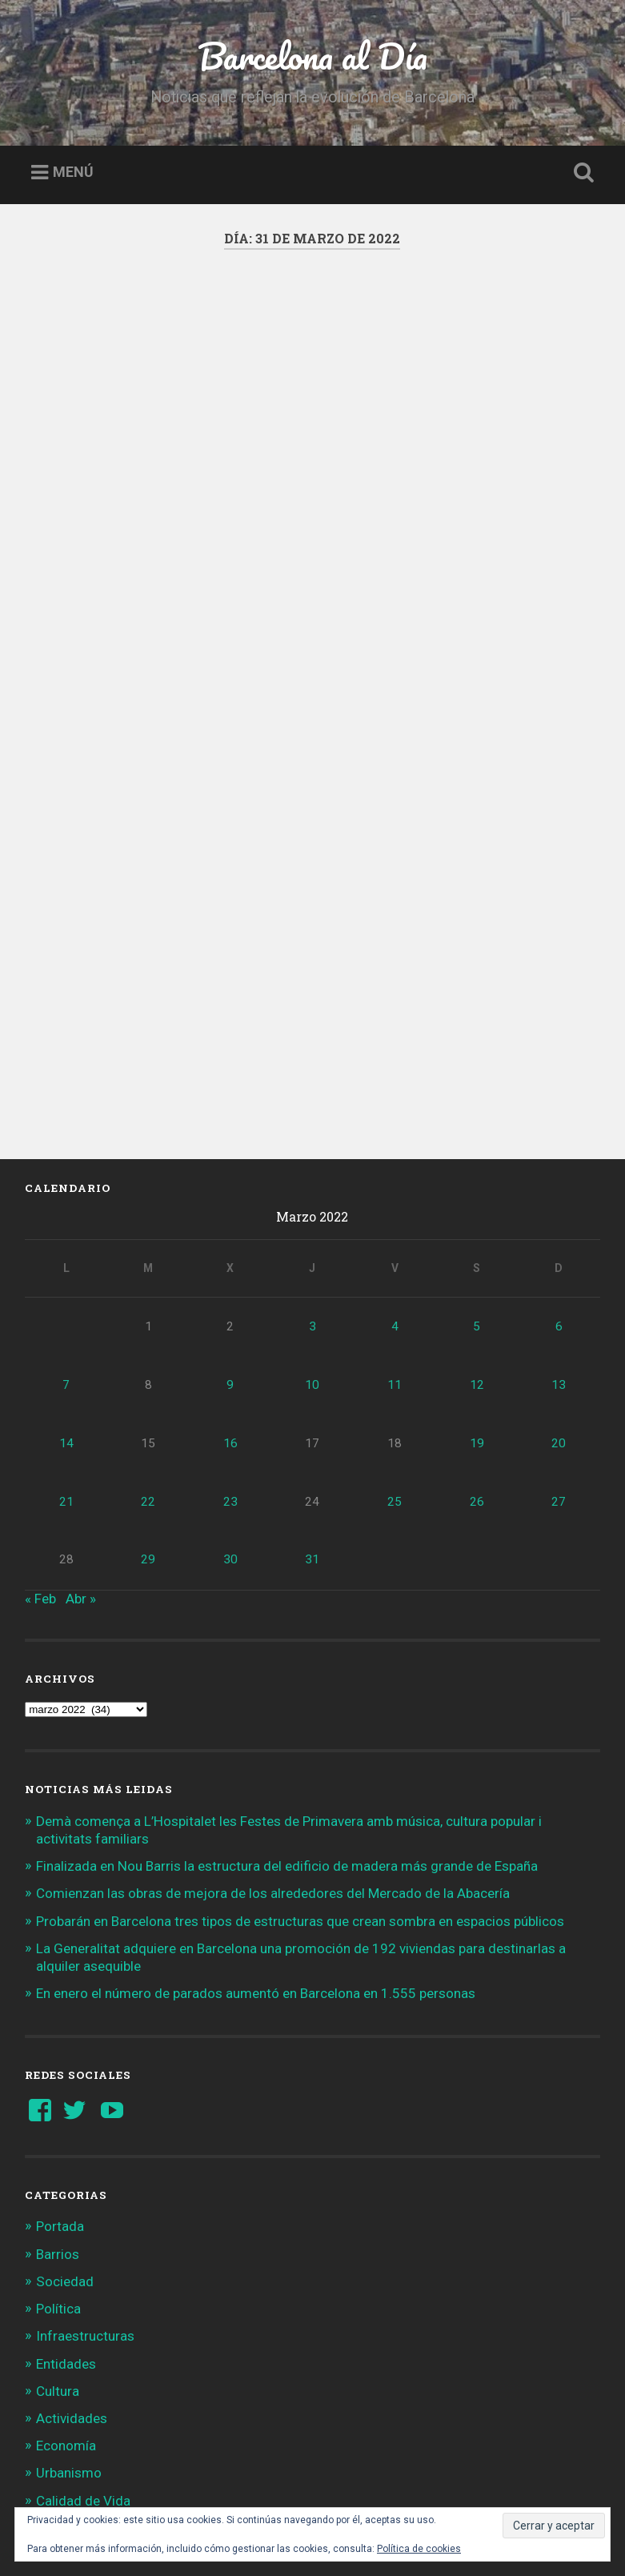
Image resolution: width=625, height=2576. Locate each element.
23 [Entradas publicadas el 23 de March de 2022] (230, 1387)
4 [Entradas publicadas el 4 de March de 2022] (395, 1213)
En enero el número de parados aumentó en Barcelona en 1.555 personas (255, 1880)
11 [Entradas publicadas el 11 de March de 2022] (394, 1271)
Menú (73, 172)
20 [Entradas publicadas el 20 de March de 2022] (558, 1329)
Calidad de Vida (83, 2386)
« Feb (40, 1484)
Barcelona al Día (312, 55)
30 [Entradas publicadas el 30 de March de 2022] (230, 1445)
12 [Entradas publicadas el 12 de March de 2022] (477, 1271)
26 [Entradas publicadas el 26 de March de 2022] (477, 1387)
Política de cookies (419, 2548)
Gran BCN (65, 2442)
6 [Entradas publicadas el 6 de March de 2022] (559, 1213)
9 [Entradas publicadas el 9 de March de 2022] (230, 1271)
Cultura (57, 2277)
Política (58, 2195)
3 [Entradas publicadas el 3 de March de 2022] (312, 1213)
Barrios (57, 2140)
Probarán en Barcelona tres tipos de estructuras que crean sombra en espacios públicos (300, 1807)
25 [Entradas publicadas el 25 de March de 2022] (394, 1387)
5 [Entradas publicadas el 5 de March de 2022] (476, 1213)
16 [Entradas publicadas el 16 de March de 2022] (230, 1329)
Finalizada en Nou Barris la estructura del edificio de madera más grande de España (287, 1752)
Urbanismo (69, 2359)
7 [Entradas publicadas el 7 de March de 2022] (66, 1271)
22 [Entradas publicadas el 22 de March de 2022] (148, 1387)
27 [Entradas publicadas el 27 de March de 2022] (558, 1387)
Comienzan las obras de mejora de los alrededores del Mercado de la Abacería (273, 1780)
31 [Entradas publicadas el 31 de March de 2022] (312, 1445)
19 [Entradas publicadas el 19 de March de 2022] (477, 1329)
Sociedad (65, 2168)
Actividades (71, 2305)
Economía (66, 2332)
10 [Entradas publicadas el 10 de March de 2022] (312, 1271)
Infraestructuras (85, 2222)
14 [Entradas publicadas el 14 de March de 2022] (66, 1329)
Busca (581, 173)
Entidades (66, 2249)
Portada (60, 2113)
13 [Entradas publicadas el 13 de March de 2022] (558, 1271)
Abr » (81, 1484)
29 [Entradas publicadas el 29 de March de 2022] (148, 1445)
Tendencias (70, 2414)
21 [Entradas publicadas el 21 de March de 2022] (66, 1387)
